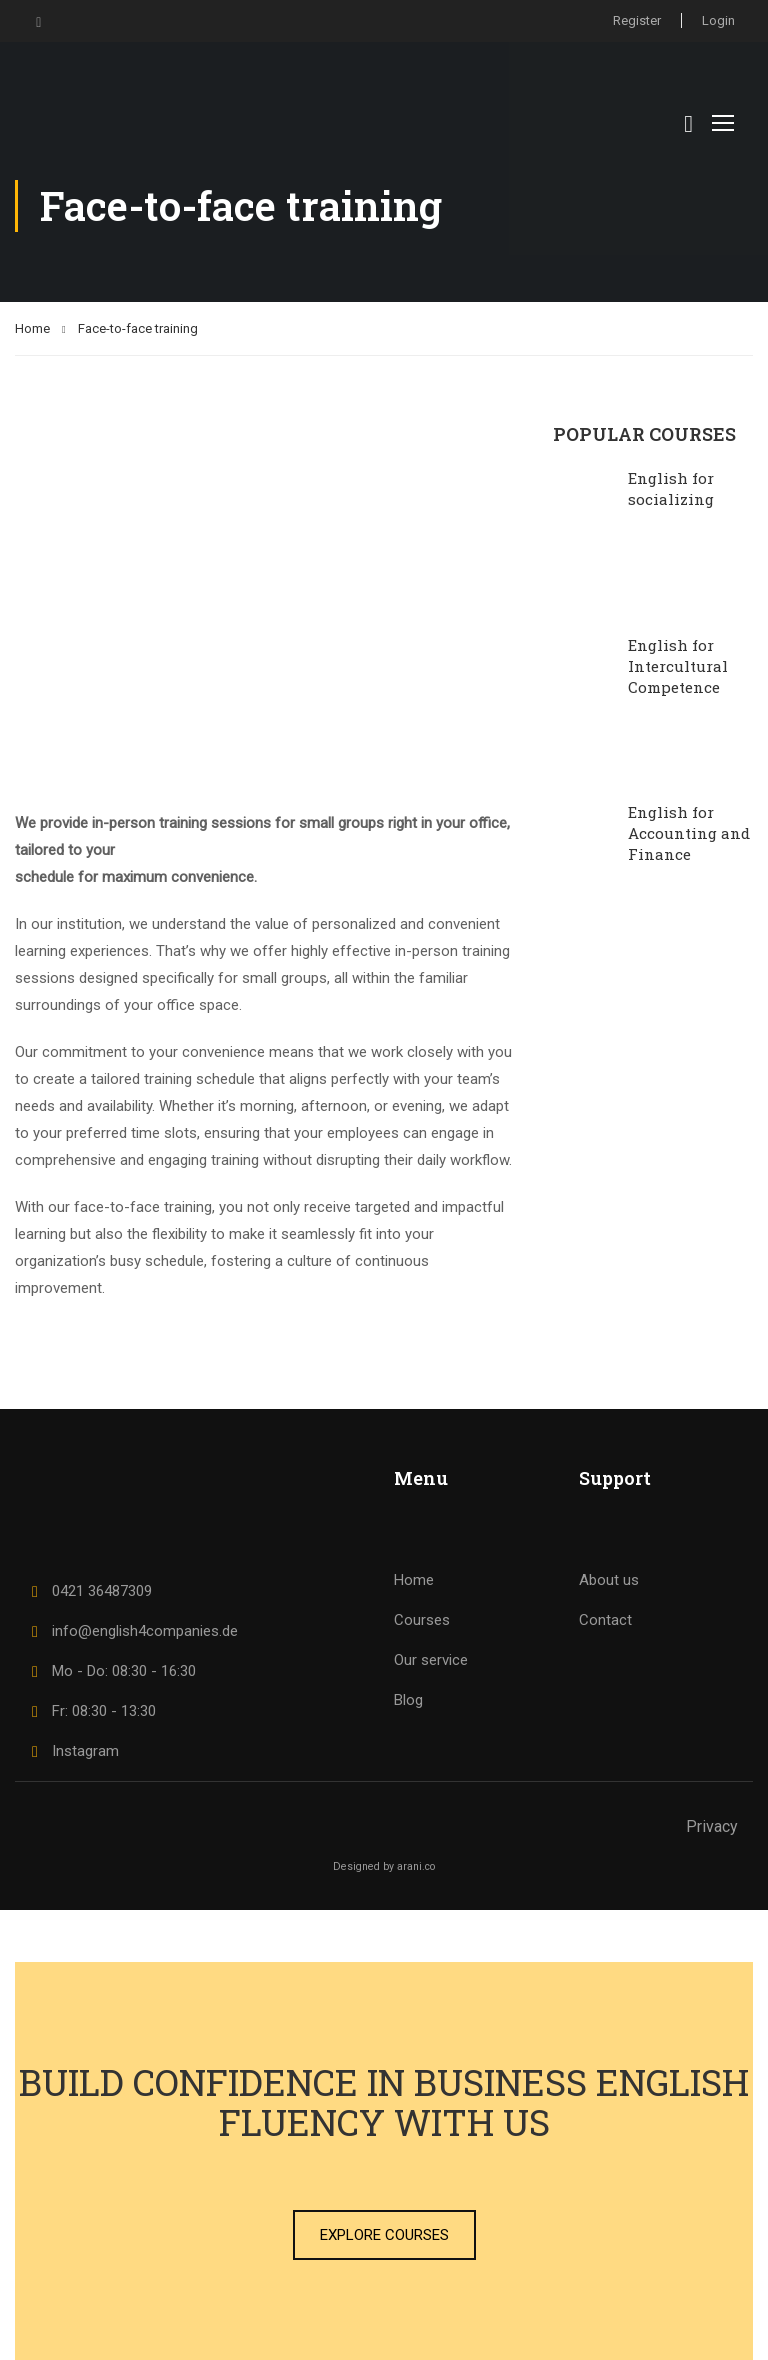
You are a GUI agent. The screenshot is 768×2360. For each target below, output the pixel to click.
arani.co (416, 1866)
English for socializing (671, 488)
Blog (408, 1700)
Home (32, 328)
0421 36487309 (88, 1591)
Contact (605, 1620)
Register (637, 20)
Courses (422, 1620)
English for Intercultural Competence (678, 666)
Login (718, 20)
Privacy (712, 1826)
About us (609, 1580)
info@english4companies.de (131, 1631)
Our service (431, 1660)
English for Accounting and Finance (689, 833)
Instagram (72, 1751)
